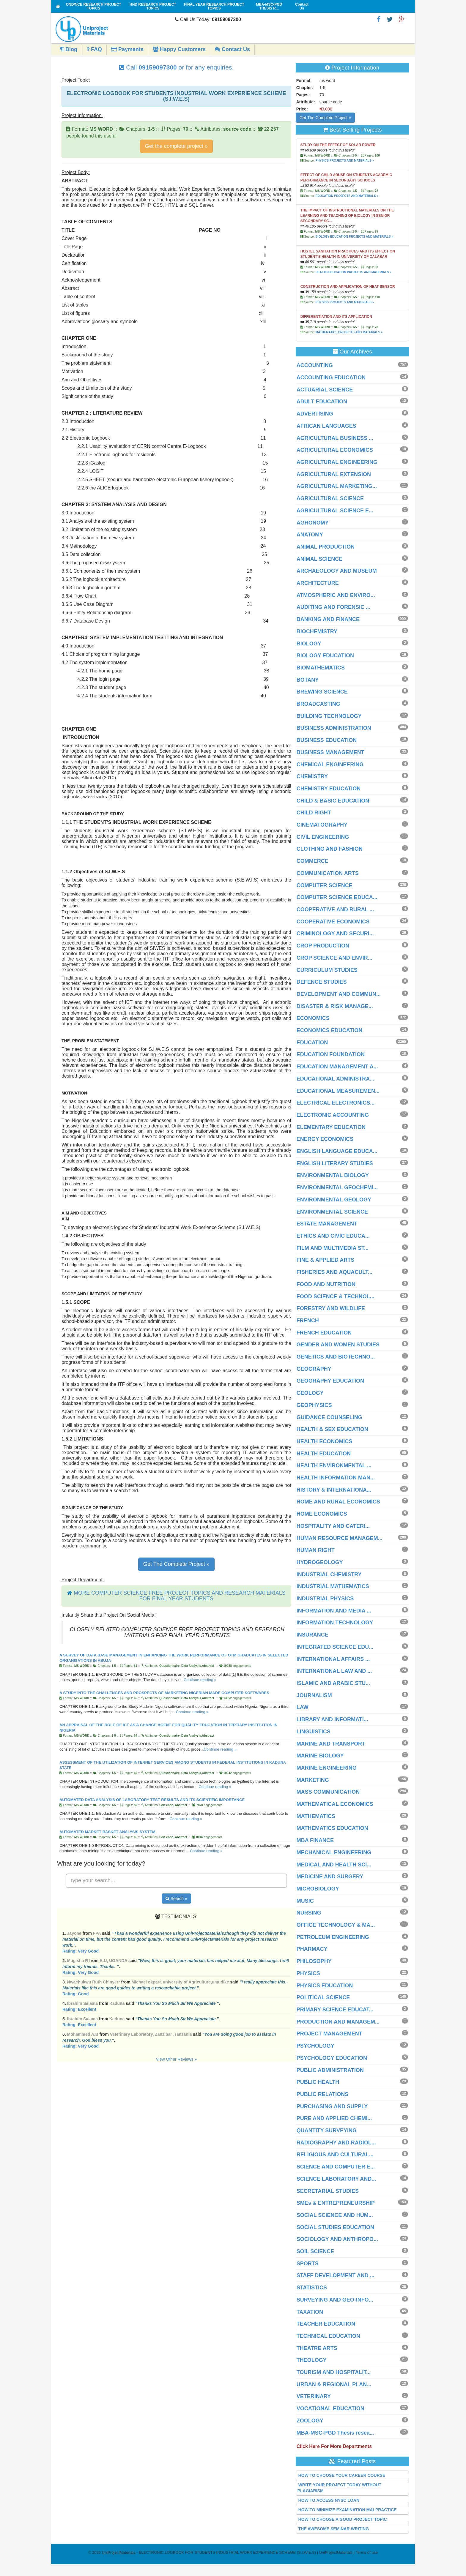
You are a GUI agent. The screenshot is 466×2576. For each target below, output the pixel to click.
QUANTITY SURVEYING (327, 2130)
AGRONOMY (313, 523)
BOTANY (308, 680)
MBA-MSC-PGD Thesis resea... (335, 2433)
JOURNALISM (314, 1695)
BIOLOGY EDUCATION (325, 655)
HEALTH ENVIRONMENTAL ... (334, 1465)
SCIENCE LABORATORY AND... (336, 2179)
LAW (302, 1707)
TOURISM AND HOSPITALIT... (334, 2372)
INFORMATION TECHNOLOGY (335, 1623)
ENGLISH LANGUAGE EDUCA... (337, 1151)
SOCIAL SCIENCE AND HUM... (335, 2215)
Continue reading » (200, 1680)
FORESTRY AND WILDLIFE (331, 1308)
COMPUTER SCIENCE (324, 885)
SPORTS (308, 2264)
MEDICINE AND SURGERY (330, 1877)
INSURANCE (312, 1635)
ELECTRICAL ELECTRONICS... (336, 1103)
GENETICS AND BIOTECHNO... (336, 1357)
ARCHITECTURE (318, 583)
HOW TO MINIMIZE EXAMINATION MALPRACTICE (347, 2509)
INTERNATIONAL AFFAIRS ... (333, 1659)
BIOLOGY (309, 644)
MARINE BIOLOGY (320, 1756)
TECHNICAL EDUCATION (328, 2336)
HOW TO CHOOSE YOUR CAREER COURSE (341, 2475)
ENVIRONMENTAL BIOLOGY (333, 1175)
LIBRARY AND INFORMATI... (332, 1719)
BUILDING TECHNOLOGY (329, 716)
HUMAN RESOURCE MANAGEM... (339, 1538)
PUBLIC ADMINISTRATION (330, 2070)
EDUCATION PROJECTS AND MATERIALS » (346, 196)
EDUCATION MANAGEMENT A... (337, 1067)
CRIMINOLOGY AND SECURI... (335, 933)
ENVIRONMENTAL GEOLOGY (334, 1200)
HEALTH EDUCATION (324, 1454)
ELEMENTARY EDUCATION (331, 1127)
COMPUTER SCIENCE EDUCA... (337, 897)
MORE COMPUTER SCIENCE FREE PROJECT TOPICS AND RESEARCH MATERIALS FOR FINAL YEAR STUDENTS (180, 1596)
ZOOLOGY (310, 2421)
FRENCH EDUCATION (324, 1333)
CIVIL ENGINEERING (323, 837)
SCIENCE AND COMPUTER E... (336, 2167)
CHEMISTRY (312, 776)
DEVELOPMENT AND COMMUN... (339, 994)
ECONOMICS (313, 1018)
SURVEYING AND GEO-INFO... (335, 2300)
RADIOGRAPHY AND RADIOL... (336, 2143)
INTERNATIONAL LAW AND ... (334, 1671)
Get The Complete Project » (176, 1564)
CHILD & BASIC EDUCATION (333, 801)
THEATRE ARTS (317, 2348)
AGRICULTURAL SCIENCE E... (335, 511)
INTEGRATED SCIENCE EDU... (335, 1647)
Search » (176, 1898)
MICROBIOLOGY (318, 1889)
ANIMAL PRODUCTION (326, 547)
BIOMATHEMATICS (321, 668)
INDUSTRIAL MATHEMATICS (333, 1586)
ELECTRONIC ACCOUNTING (333, 1115)
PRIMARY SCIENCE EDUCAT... (335, 2010)
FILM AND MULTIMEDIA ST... (333, 1248)
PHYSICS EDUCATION (325, 1986)
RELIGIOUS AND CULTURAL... (335, 2155)
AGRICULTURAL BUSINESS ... (335, 438)
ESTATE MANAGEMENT (327, 1224)
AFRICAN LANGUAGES (326, 426)
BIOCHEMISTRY (317, 631)
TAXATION (310, 2312)
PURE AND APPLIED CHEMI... (334, 2118)
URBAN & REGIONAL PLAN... (334, 2384)
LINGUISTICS (313, 1732)
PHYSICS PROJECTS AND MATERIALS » (344, 160)
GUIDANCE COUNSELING (329, 1417)
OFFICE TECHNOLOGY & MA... (336, 1925)
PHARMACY (312, 1949)
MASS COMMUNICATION (328, 1792)
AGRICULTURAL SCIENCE (330, 498)
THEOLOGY (312, 2360)
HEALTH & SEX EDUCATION (332, 1429)
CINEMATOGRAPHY (322, 825)
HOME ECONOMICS (322, 1514)
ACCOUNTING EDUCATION (331, 377)
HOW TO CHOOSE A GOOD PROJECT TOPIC (342, 2519)
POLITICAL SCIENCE (323, 1997)
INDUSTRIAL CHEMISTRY (329, 1574)
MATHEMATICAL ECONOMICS (335, 1804)
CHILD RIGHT (314, 813)
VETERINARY (314, 2396)
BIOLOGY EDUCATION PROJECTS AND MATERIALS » (354, 236)
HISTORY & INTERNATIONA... (334, 1490)
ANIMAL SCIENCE (320, 559)
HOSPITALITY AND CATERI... (333, 1526)
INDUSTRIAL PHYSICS (325, 1598)
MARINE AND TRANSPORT (331, 1744)
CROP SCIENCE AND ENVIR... (334, 958)
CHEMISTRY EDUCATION (329, 789)
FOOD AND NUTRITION (326, 1284)
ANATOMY (310, 535)
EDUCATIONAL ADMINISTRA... (335, 1079)
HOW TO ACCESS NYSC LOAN (328, 2500)
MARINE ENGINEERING (327, 1768)
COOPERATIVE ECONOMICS (333, 922)
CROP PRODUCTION (323, 946)
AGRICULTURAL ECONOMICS (335, 450)
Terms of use (367, 2552)
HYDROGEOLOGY (320, 1562)
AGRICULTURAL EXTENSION (334, 474)
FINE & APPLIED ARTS (326, 1260)
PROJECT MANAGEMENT (329, 2034)
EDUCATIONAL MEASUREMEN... (338, 1091)
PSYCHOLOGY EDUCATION (332, 2058)
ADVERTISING (315, 414)
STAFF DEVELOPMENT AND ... (335, 2275)
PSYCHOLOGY (315, 2046)
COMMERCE (312, 861)
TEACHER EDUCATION (326, 2324)
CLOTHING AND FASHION (330, 849)
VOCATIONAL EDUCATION (330, 2408)
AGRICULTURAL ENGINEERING (337, 462)
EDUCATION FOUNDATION (331, 1054)
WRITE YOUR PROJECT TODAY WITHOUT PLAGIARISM (339, 2487)
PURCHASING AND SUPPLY (332, 2106)
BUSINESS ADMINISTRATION (334, 728)
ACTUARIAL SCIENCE (325, 390)
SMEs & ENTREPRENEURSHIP (336, 2203)
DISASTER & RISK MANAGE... (335, 1006)
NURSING (309, 1913)
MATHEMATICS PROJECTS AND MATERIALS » (348, 332)
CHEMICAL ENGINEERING (330, 764)
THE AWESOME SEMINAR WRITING (333, 2528)
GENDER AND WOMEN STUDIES (338, 1345)
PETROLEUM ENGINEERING (333, 1937)
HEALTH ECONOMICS (324, 1441)
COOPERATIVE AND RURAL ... (335, 909)
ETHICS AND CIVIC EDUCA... (333, 1236)
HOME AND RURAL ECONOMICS (338, 1502)
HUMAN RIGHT (316, 1550)
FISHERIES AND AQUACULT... (334, 1272)
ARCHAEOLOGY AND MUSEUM (337, 571)
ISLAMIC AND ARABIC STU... (333, 1683)
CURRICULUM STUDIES (327, 970)
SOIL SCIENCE (315, 2251)
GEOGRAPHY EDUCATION (330, 1381)
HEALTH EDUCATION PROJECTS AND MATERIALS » (353, 272)
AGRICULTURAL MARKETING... (337, 486)
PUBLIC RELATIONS (323, 2094)
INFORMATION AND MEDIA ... (334, 1611)
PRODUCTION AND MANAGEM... (338, 2022)
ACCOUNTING (315, 365)
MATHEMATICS (316, 1816)
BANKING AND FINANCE (328, 619)
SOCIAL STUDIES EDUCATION (335, 2227)
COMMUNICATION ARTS (328, 873)
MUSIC (305, 1901)
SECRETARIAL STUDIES (328, 2191)
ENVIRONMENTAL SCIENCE (332, 1212)
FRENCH (308, 1320)
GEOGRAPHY (314, 1369)
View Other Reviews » (176, 2059)
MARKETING (313, 1780)
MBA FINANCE (315, 1840)
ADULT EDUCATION (322, 402)
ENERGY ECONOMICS (325, 1139)
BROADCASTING (318, 704)
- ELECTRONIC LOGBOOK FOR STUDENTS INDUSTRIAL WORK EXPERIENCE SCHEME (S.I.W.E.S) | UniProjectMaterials (227, 2552)
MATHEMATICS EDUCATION (332, 1828)
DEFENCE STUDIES (322, 982)
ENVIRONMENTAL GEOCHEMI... (337, 1187)
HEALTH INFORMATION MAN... (336, 1478)
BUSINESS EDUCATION (327, 740)
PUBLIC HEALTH (318, 2082)
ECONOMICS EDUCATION (330, 1030)
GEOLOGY (310, 1393)
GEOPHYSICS (314, 1405)
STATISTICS (312, 2288)
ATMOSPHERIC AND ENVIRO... (336, 595)
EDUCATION (312, 1042)
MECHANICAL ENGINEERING (334, 1852)
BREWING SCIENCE (322, 692)
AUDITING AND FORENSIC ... (333, 607)
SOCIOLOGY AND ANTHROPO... (337, 2239)
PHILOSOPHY (314, 1961)
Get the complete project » (176, 146)
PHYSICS (308, 1973)
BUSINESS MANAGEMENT (330, 752)
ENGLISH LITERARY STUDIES (335, 1163)
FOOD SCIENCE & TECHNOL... (335, 1296)
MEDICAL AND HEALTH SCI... (334, 1865)
